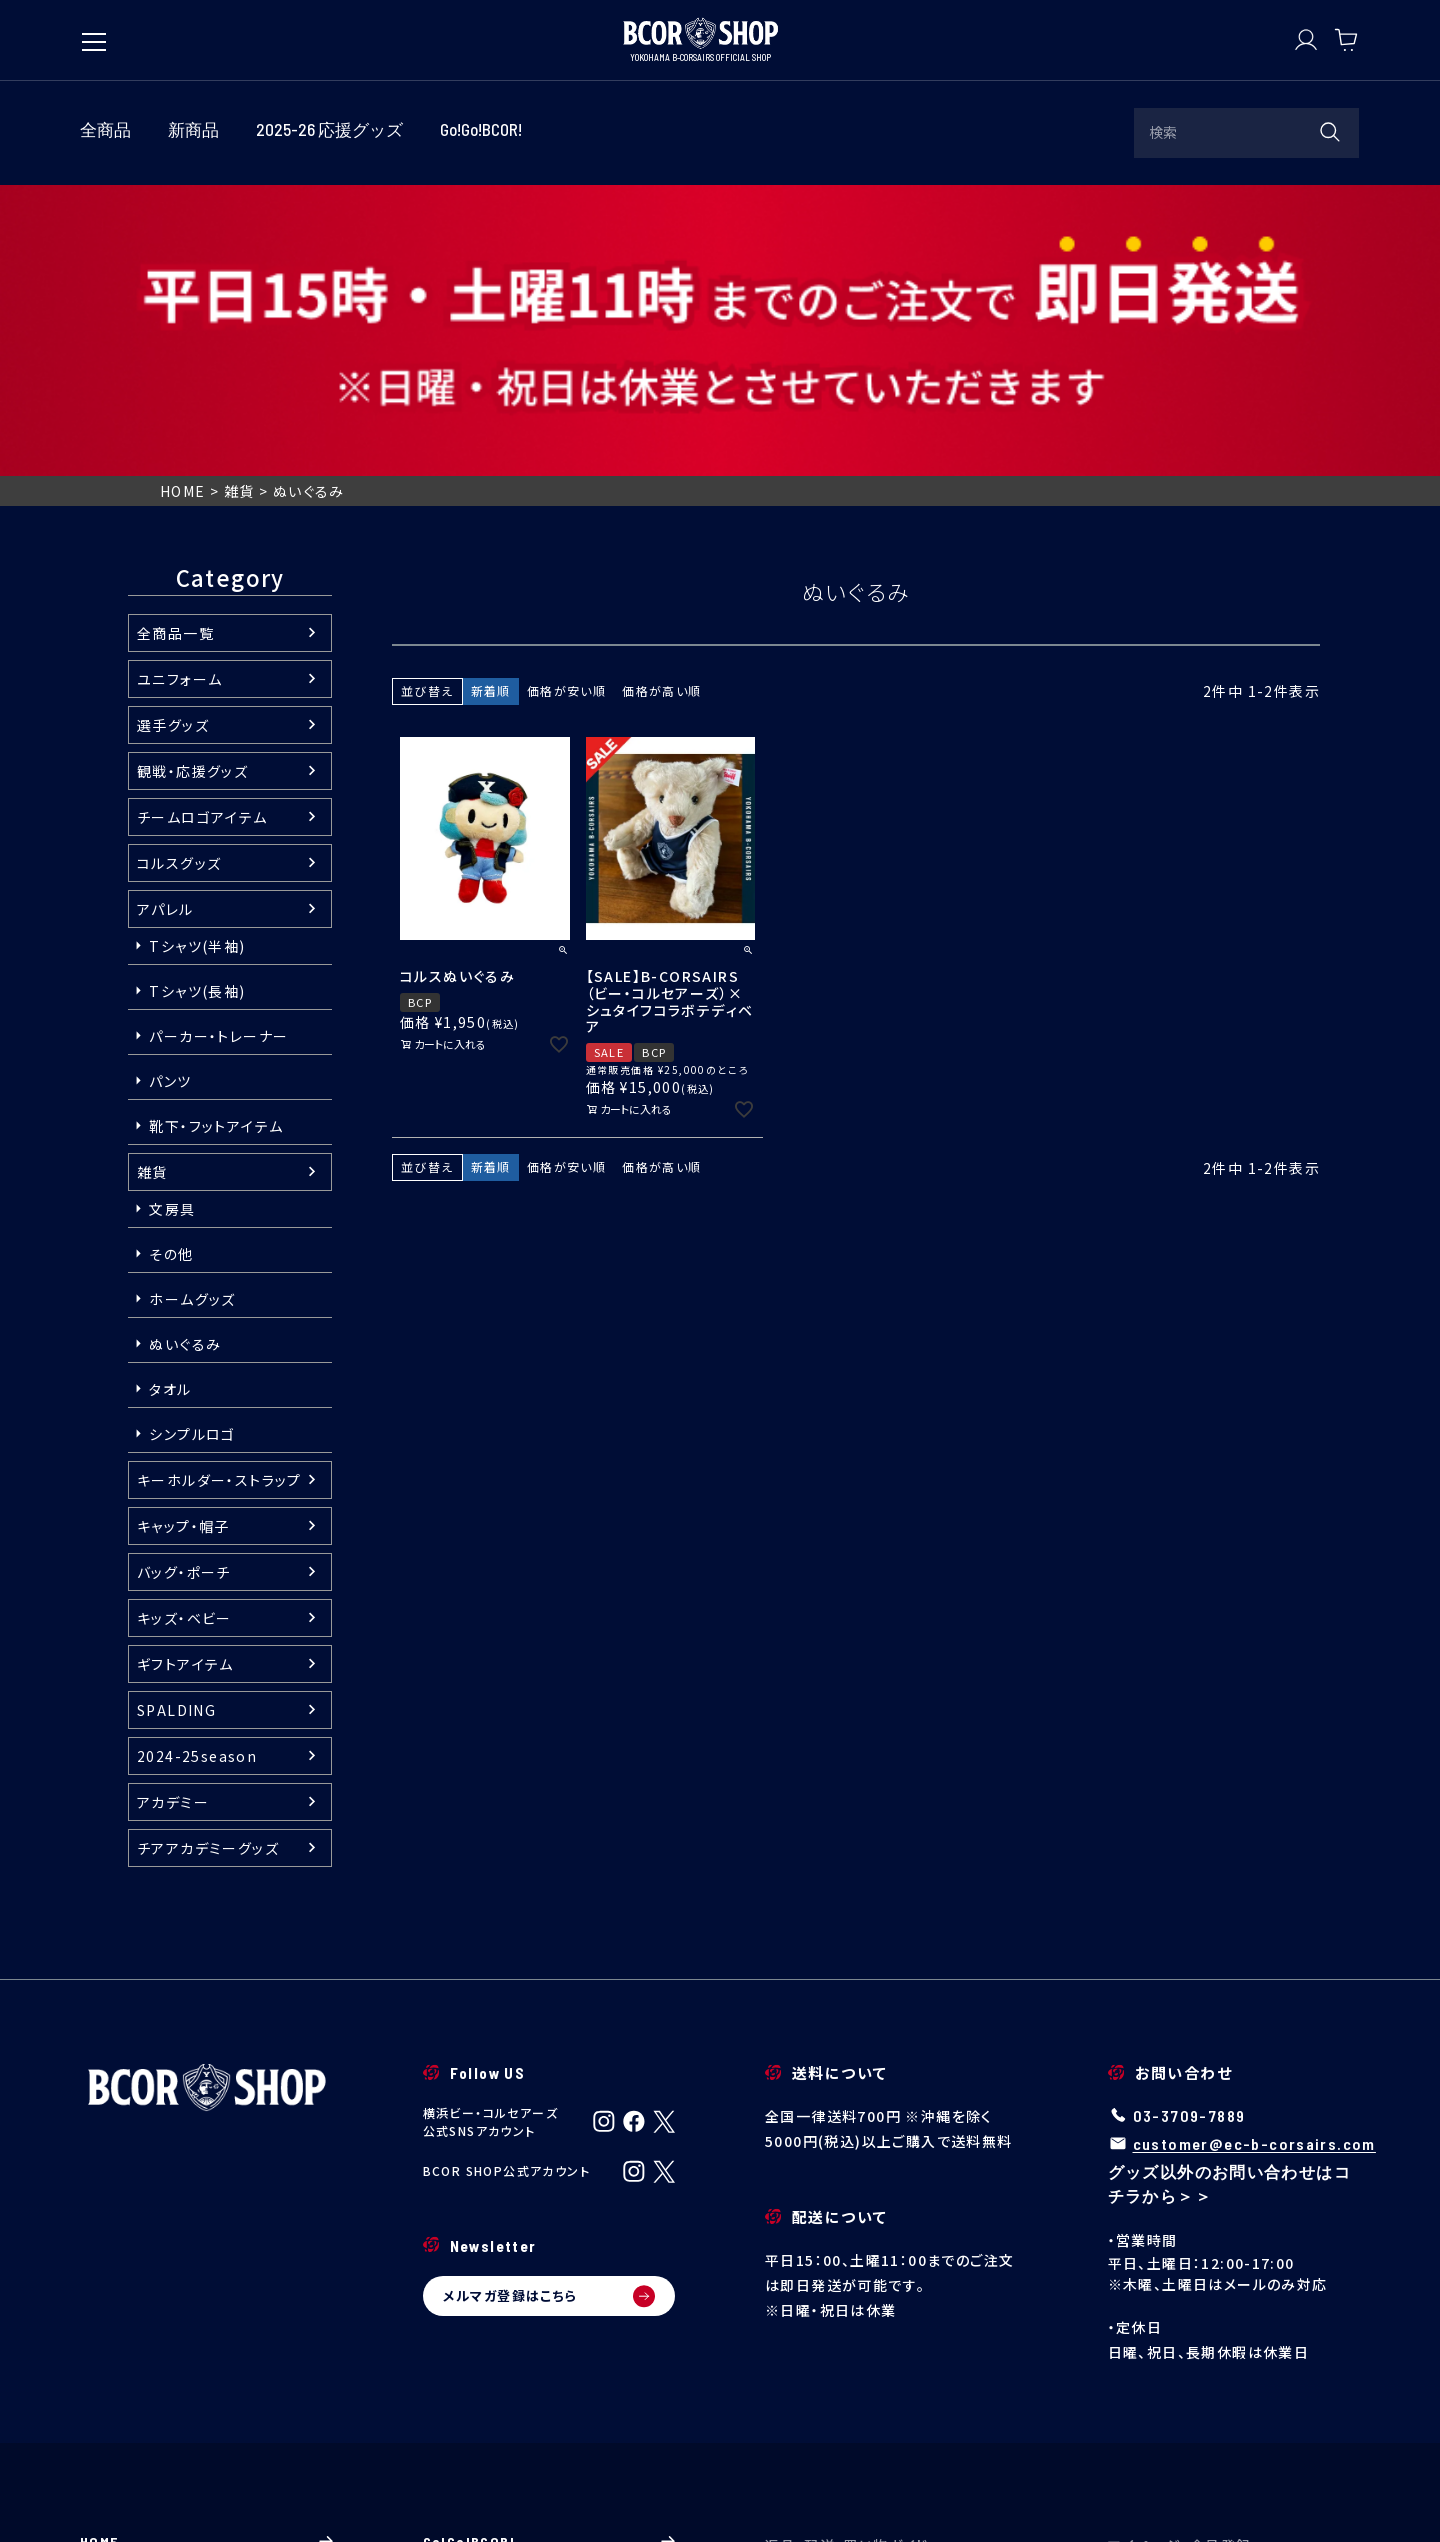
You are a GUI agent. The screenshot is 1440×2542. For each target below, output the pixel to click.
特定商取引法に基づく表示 (485, 2496)
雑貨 (239, 200)
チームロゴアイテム (202, 525)
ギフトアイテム (185, 1372)
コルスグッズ (179, 571)
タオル (170, 1097)
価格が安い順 (566, 398)
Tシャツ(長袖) (197, 699)
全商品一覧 (175, 341)
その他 (171, 962)
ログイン (1234, 2296)
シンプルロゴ (192, 1142)
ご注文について (891, 2325)
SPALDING (176, 1418)
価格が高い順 (661, 398)
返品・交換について (891, 2383)
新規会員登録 (1234, 2354)
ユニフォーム (179, 387)
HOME (183, 200)
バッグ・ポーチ (184, 1280)
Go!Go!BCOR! (549, 2250)
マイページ (1234, 2325)
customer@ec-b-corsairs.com (1254, 1851)
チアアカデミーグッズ (208, 1556)
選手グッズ (173, 433)
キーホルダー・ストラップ (219, 1188)
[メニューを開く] (94, 32)
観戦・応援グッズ (192, 479)
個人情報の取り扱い (652, 2496)
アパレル (165, 617)
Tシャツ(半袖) (197, 654)
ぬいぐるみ (185, 1052)
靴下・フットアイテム (216, 834)
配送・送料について (891, 2354)
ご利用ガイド (891, 2296)
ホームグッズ (192, 1007)
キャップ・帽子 (183, 1234)
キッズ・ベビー (184, 1326)
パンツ (170, 789)
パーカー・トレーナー (218, 744)
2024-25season (197, 1464)
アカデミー (173, 1510)
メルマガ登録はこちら (549, 2004)
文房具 (172, 917)
